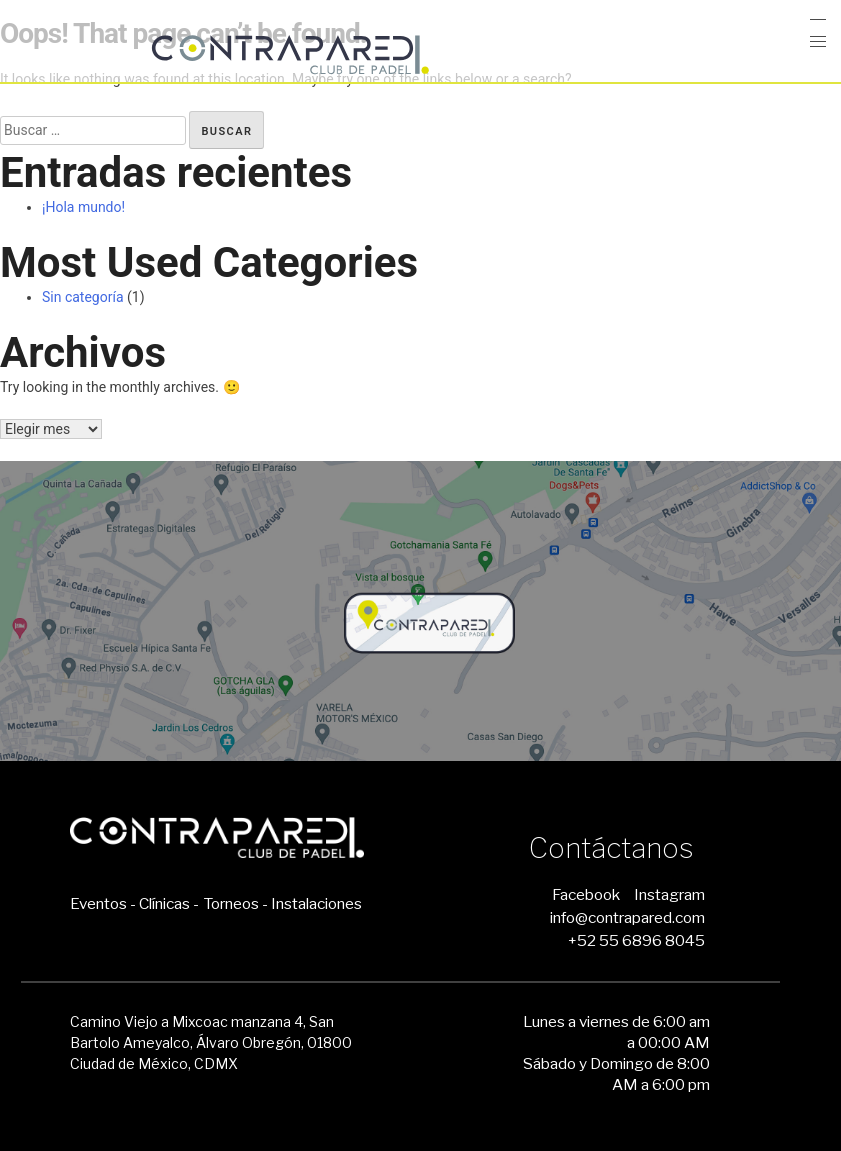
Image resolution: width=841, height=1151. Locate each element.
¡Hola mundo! (83, 207)
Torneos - (235, 903)
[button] (819, 42)
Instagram (669, 894)
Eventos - (103, 903)
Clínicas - (169, 903)
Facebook (586, 894)
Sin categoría (83, 297)
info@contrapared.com (627, 917)
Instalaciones (316, 903)
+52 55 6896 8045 (636, 940)
